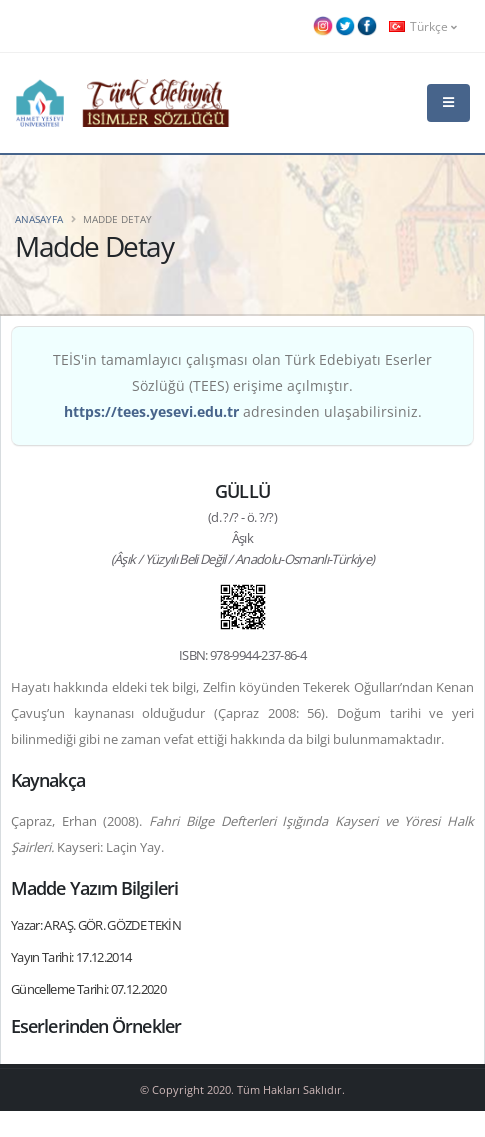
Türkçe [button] (423, 26)
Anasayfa (39, 219)
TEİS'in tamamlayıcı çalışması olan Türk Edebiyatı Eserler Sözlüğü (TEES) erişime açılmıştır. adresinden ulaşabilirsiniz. (242, 385)
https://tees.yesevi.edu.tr (151, 411)
